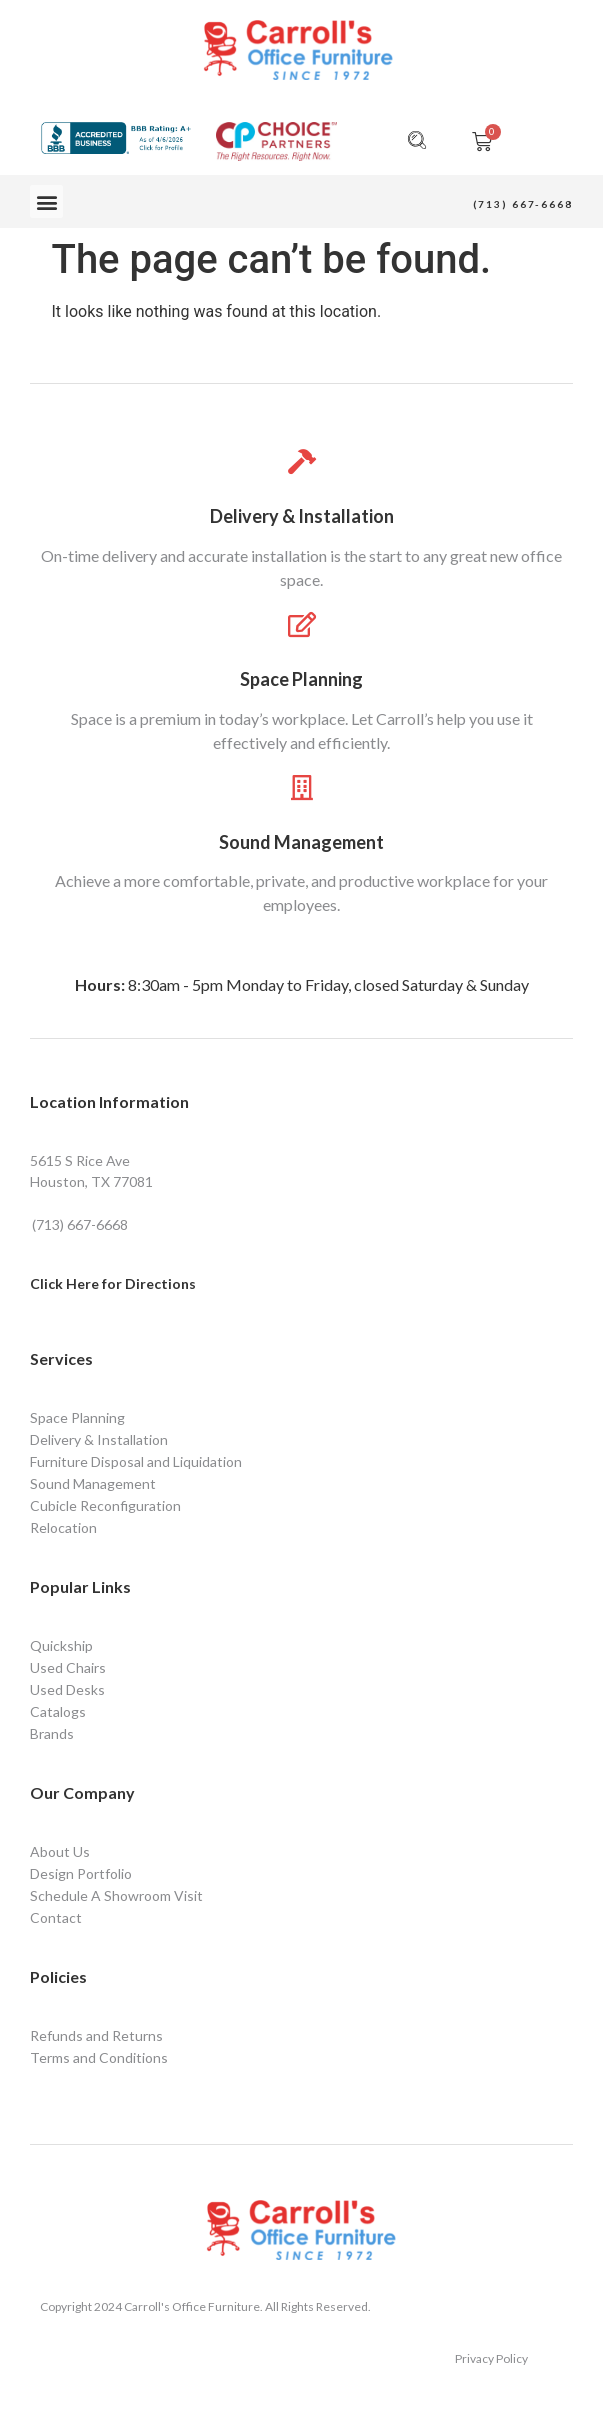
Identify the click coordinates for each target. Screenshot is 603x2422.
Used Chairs (68, 1667)
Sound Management (301, 842)
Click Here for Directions (113, 1283)
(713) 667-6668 (523, 204)
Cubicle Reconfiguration (105, 1505)
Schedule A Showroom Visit (116, 1895)
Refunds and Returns (96, 2035)
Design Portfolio (81, 1873)
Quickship (61, 1645)
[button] (46, 201)
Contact (56, 1917)
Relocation (63, 1527)
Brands (52, 1733)
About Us (60, 1851)
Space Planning (301, 679)
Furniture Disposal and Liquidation (136, 1461)
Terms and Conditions (99, 2057)
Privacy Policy (491, 2358)
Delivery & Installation (302, 516)
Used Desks (67, 1689)
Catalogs (58, 1711)
